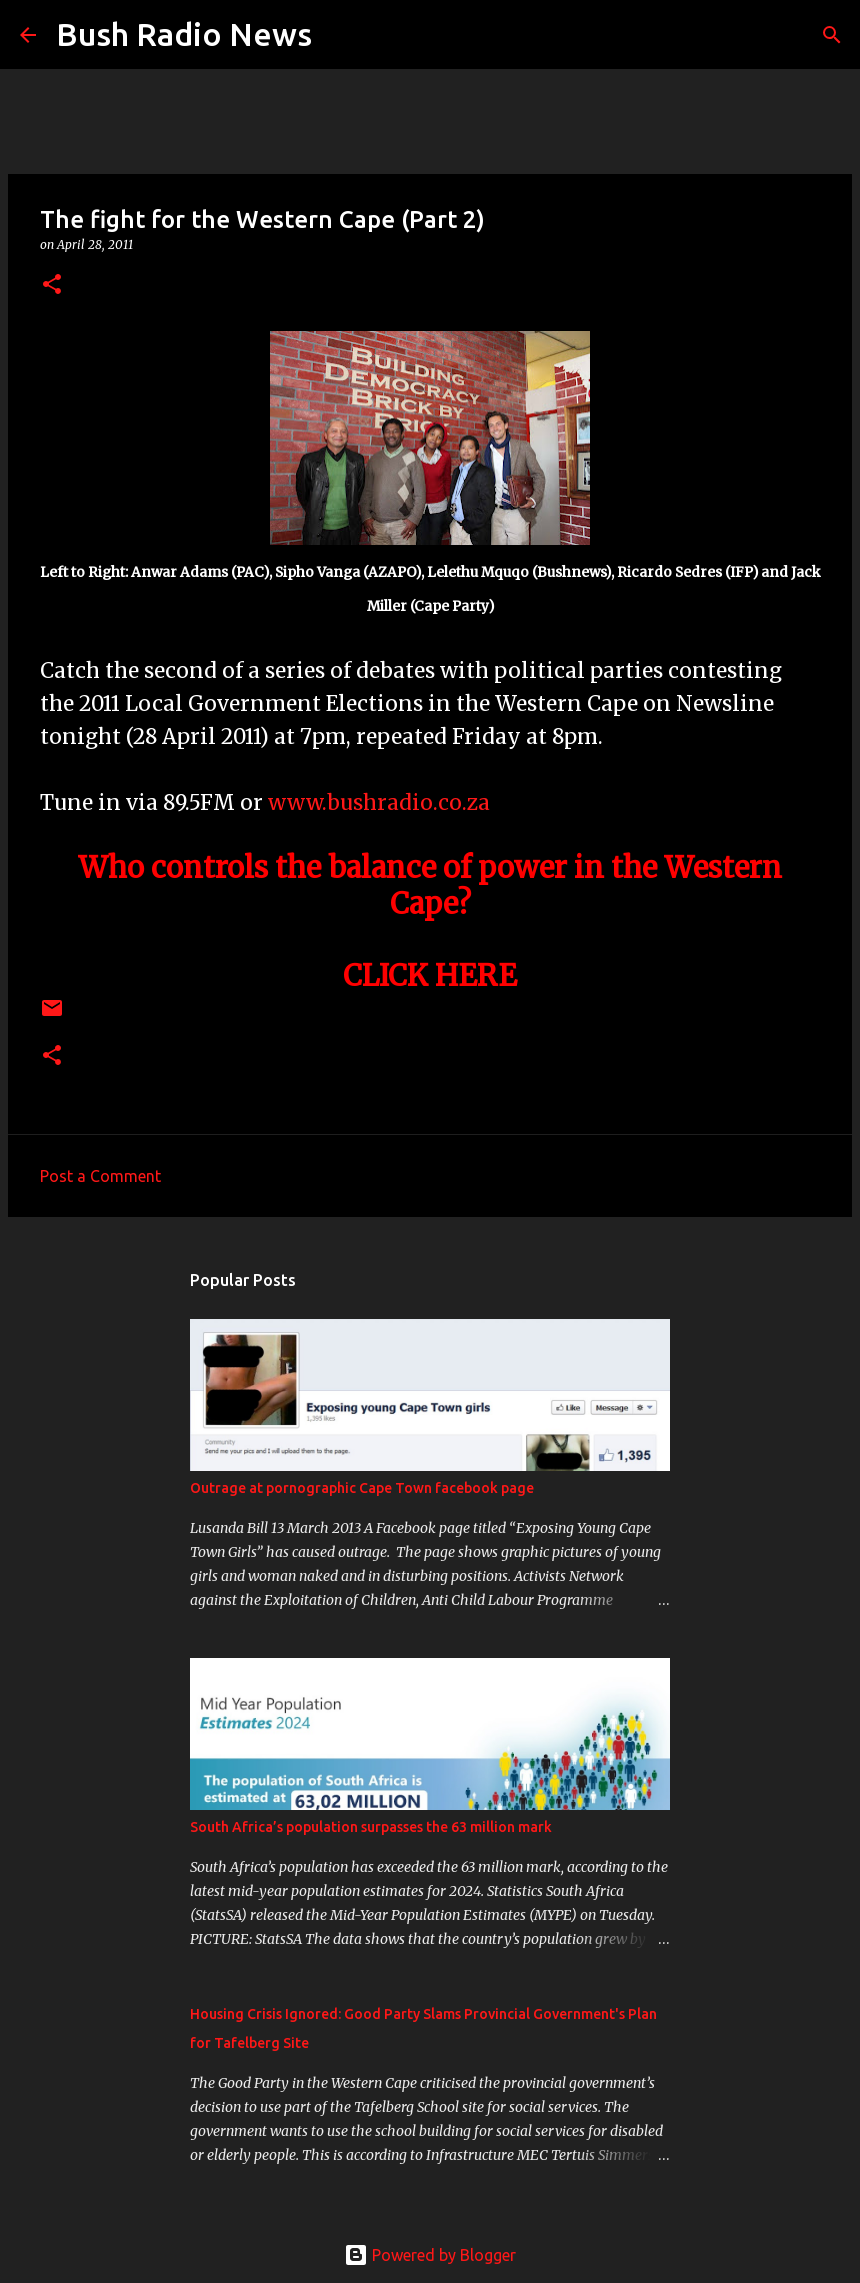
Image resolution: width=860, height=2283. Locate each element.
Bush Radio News (184, 34)
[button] (52, 285)
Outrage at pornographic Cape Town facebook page (362, 1488)
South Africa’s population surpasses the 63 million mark (371, 1827)
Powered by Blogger (430, 2255)
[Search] (340, 35)
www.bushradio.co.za (379, 803)
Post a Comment (100, 1176)
